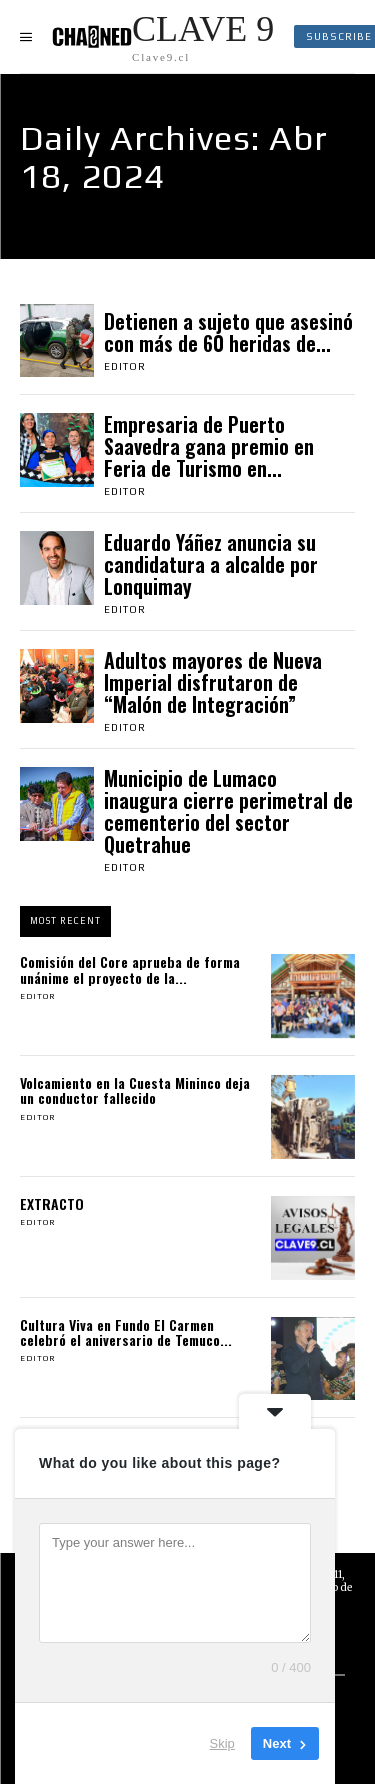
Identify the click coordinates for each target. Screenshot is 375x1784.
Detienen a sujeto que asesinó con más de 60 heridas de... (228, 332)
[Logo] (163, 36)
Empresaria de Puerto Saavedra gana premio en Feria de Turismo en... (209, 446)
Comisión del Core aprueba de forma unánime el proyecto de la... (130, 969)
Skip (222, 1743)
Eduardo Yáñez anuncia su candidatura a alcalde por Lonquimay (211, 564)
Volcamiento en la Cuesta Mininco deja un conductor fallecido (135, 1090)
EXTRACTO (52, 1203)
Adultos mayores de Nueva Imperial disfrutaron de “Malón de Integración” (213, 682)
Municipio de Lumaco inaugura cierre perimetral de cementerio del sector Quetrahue (228, 811)
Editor (125, 366)
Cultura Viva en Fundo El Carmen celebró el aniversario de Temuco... (126, 1332)
